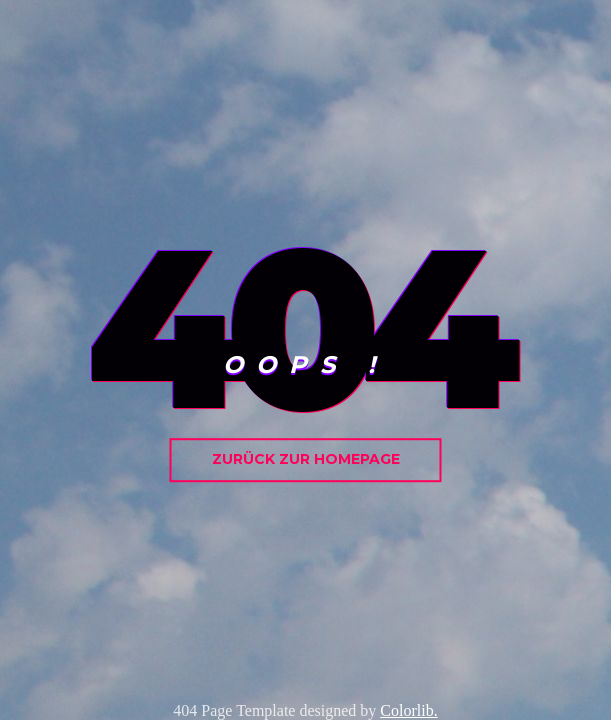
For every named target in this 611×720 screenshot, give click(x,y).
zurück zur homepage (306, 459)
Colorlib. (408, 710)
